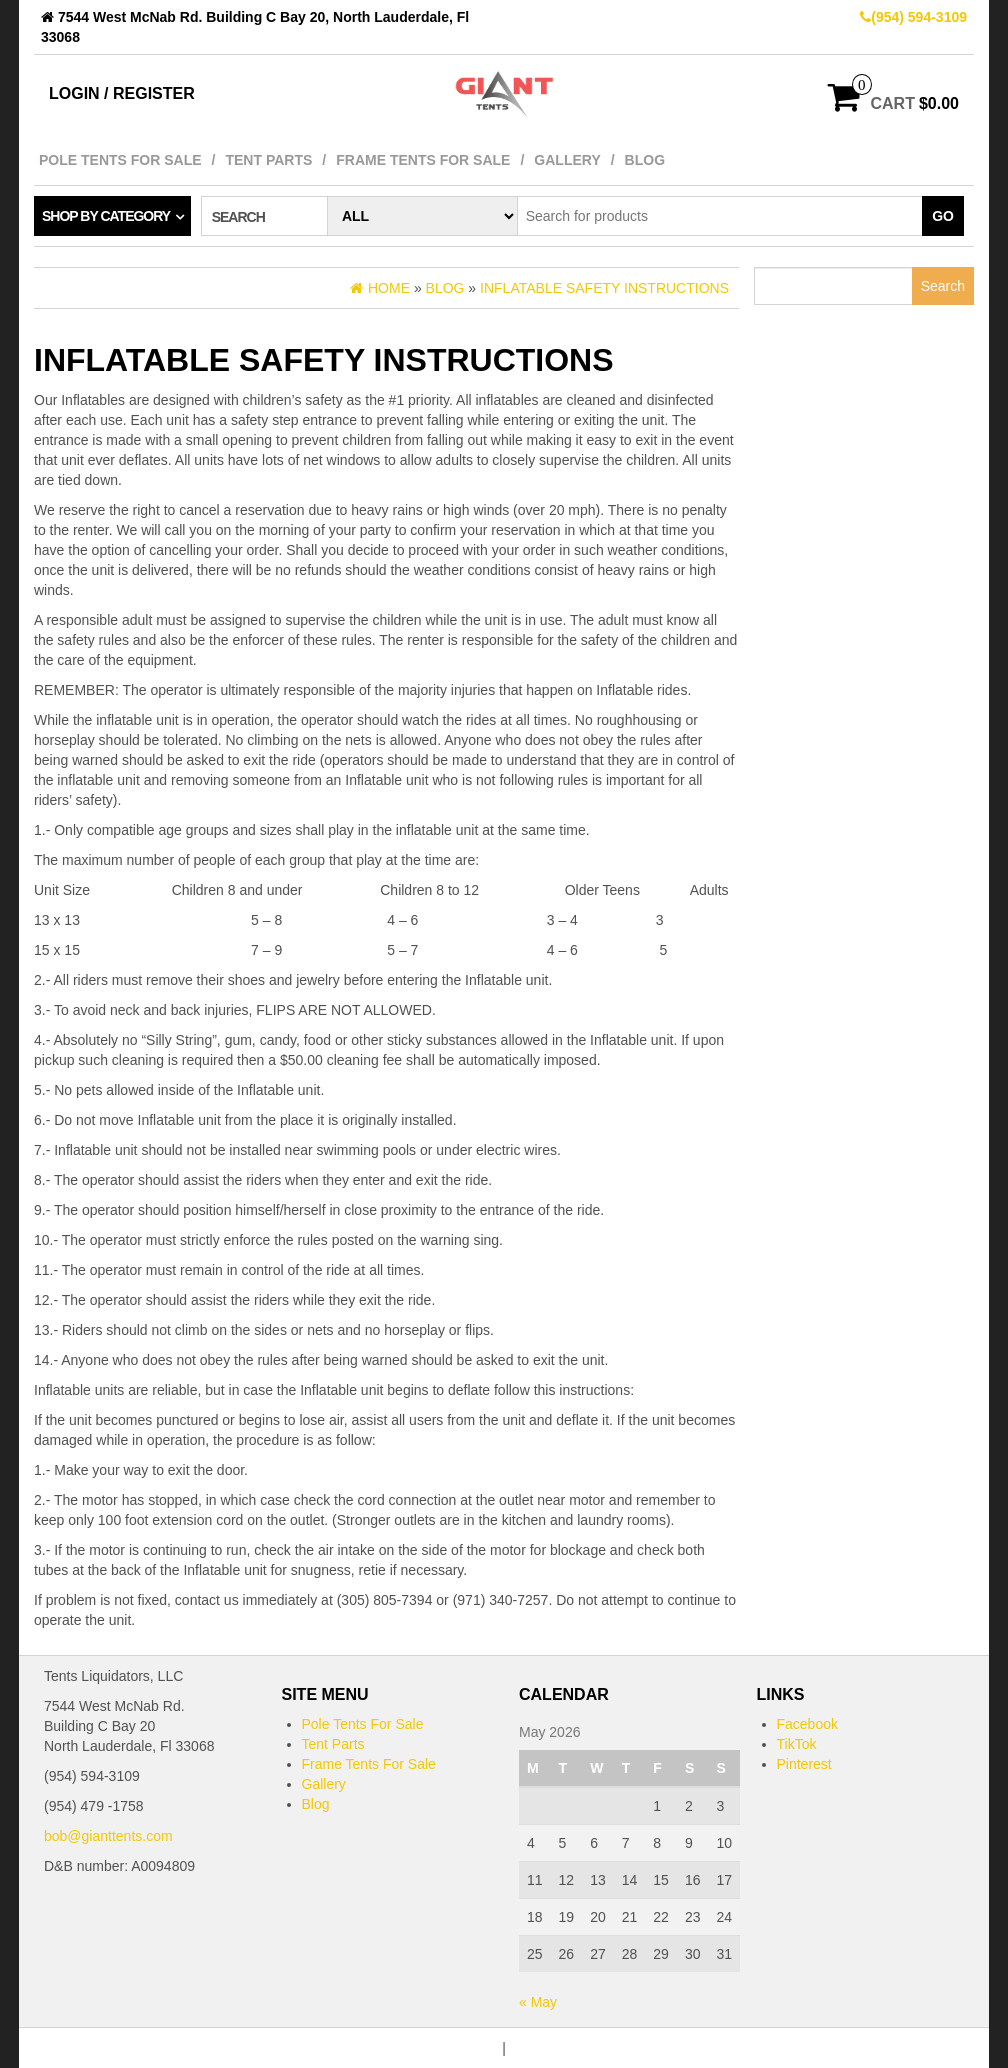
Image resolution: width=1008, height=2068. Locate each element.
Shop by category (106, 216)
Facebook (807, 1724)
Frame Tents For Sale (423, 160)
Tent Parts (268, 160)
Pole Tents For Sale (120, 160)
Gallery (567, 160)
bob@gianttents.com (108, 1836)
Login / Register (122, 93)
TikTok (797, 1744)
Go (943, 216)
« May (538, 2002)
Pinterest (804, 1764)
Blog (645, 160)
